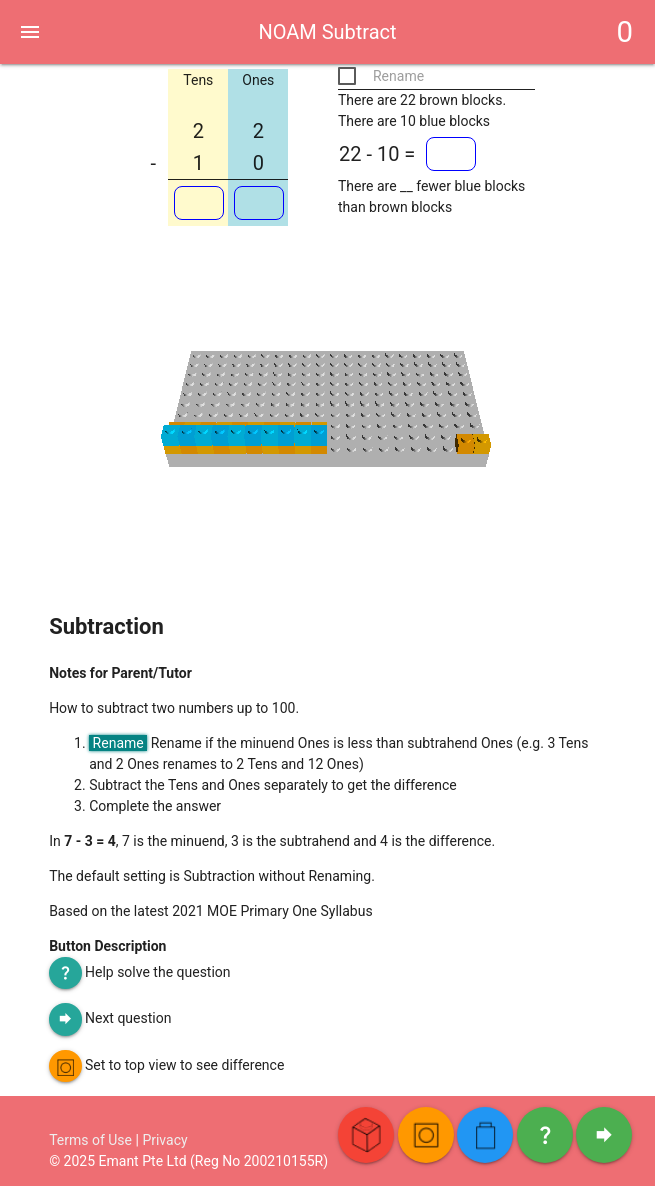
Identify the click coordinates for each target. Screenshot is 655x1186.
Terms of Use (90, 1140)
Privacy (164, 1140)
